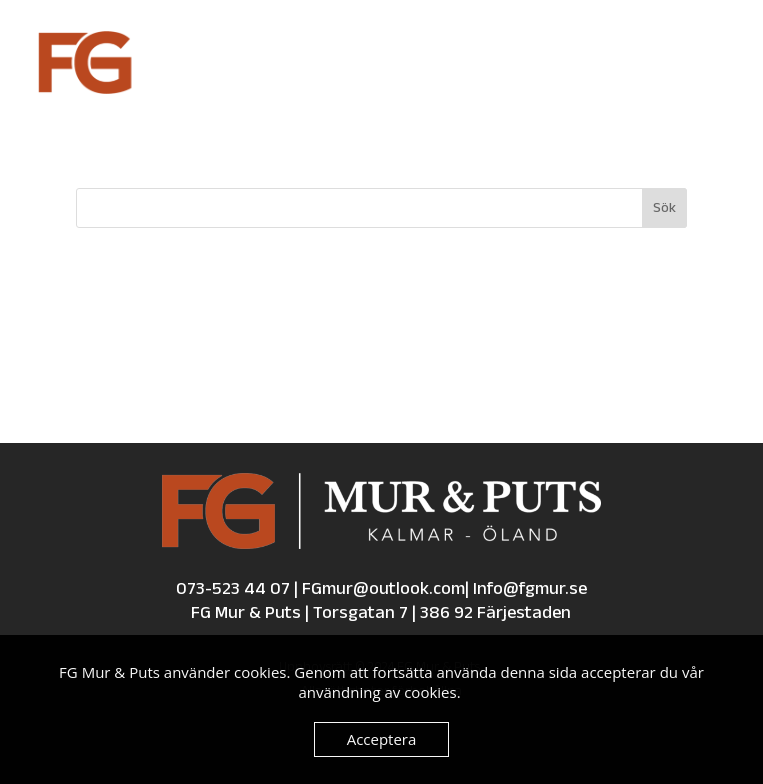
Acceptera (382, 739)
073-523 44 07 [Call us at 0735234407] (233, 590)
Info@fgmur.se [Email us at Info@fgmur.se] (530, 590)
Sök (664, 208)
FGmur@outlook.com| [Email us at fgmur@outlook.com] (387, 590)
